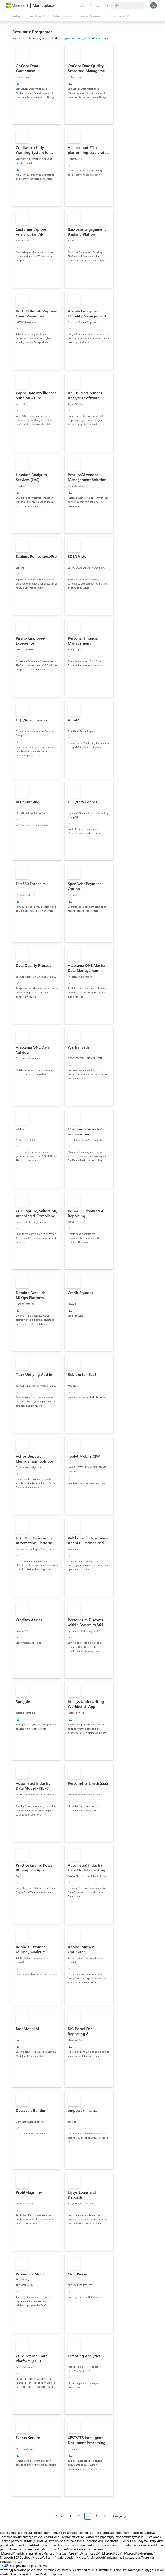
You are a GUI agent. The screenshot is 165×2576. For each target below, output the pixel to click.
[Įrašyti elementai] (98, 5)
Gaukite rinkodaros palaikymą (64, 2541)
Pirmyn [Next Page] (117, 2516)
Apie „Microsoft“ (78, 2557)
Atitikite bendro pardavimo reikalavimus (57, 2545)
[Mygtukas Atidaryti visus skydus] (14, 16)
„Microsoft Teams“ (43, 2557)
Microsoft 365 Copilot (15, 2557)
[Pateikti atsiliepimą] (81, 5)
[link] (36, 85)
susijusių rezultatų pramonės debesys (84, 38)
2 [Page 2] (79, 2516)
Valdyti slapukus (51, 2574)
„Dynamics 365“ (89, 2553)
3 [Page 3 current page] (87, 2516)
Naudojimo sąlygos (141, 2570)
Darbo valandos (111, 2533)
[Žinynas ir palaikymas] (89, 5)
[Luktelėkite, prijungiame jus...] (153, 5)
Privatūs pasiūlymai (47, 2537)
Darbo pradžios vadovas (139, 2533)
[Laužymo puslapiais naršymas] (88, 2519)
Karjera (61, 2557)
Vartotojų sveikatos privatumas (21, 2570)
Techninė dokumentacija (16, 2537)
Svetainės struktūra (55, 2570)
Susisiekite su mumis (83, 2570)
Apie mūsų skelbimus (24, 2574)
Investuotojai (132, 2557)
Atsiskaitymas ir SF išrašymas (141, 2537)
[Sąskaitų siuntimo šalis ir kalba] (127, 5)
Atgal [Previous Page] (59, 2516)
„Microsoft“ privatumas (106, 2557)
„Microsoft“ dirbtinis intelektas (20, 2553)
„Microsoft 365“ (111, 2553)
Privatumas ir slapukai (112, 2570)
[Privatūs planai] (106, 5)
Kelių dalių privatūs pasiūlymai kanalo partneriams (69, 2549)
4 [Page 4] (96, 2516)
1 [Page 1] (70, 2516)
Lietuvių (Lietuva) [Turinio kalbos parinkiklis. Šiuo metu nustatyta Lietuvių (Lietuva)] (11, 2561)
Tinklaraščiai (69, 2533)
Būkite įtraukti (33, 2541)
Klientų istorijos (88, 2533)
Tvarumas (147, 2557)
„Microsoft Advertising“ (139, 2553)
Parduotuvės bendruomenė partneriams (113, 2545)
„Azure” (72, 2553)
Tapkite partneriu (11, 2541)
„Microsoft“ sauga (54, 2553)
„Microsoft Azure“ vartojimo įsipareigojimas (91, 2537)
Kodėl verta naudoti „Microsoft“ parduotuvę (30, 2533)
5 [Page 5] (105, 2516)
